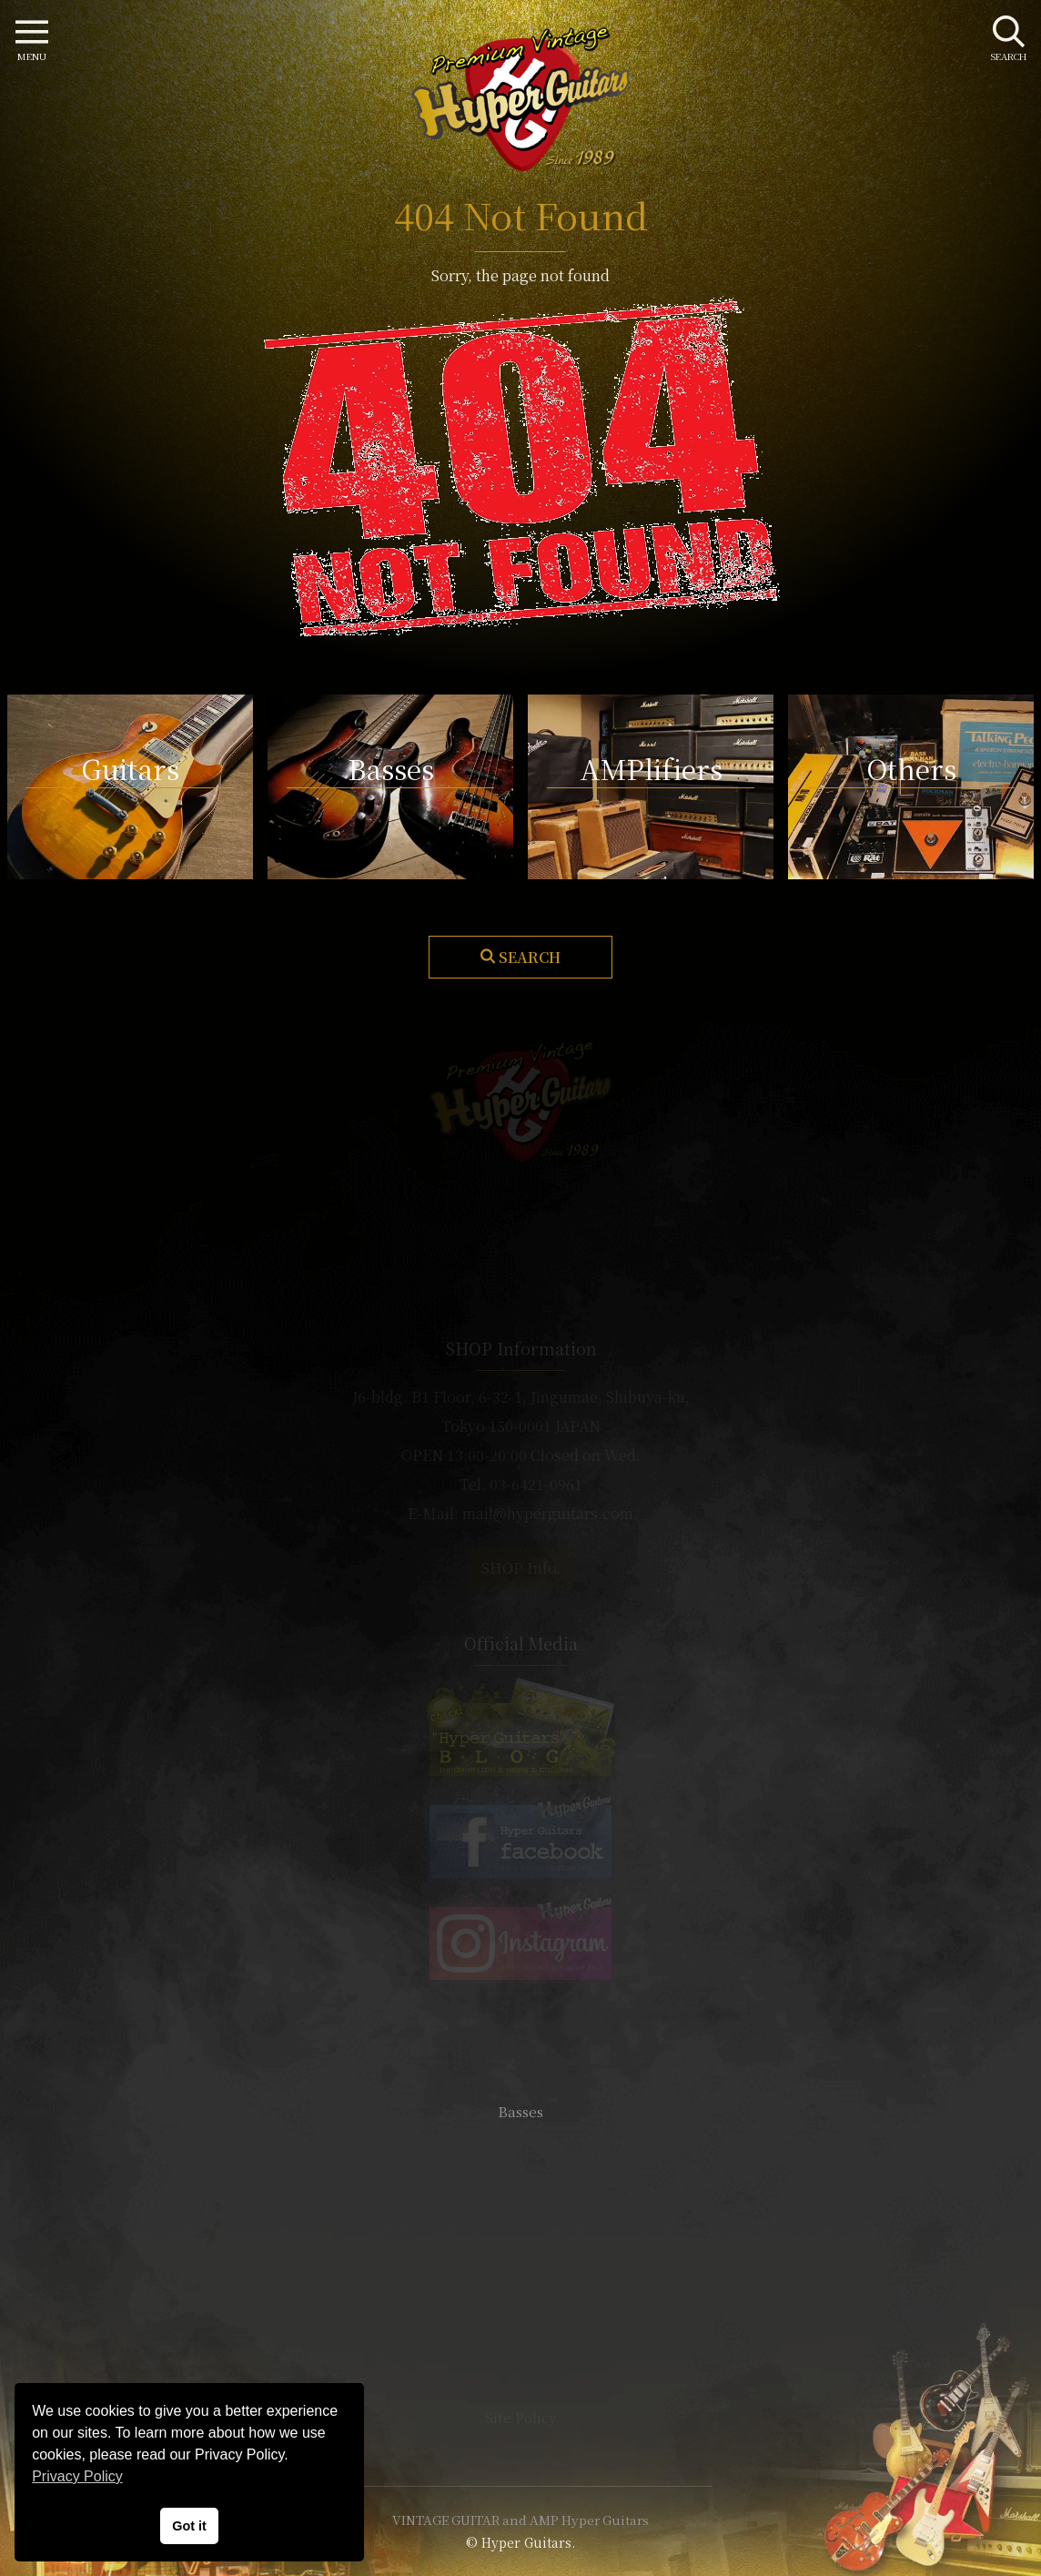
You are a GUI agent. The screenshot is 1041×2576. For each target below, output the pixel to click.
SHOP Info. (521, 1567)
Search (530, 957)
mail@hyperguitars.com (547, 1513)
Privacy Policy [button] (77, 2476)
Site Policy (520, 2417)
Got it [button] (189, 2526)
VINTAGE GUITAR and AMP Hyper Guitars (520, 2519)
